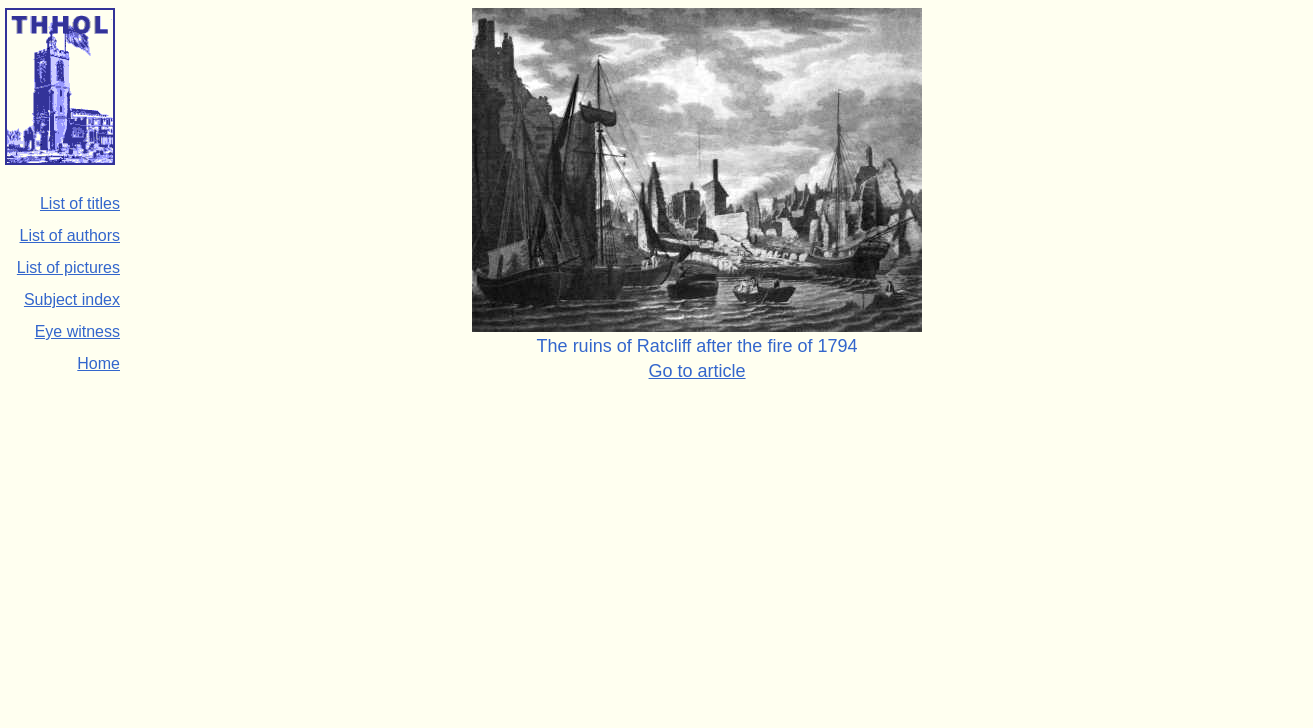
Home (98, 363)
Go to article (697, 371)
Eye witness (77, 331)
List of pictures (68, 267)
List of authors (70, 235)
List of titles (80, 203)
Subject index (72, 299)
